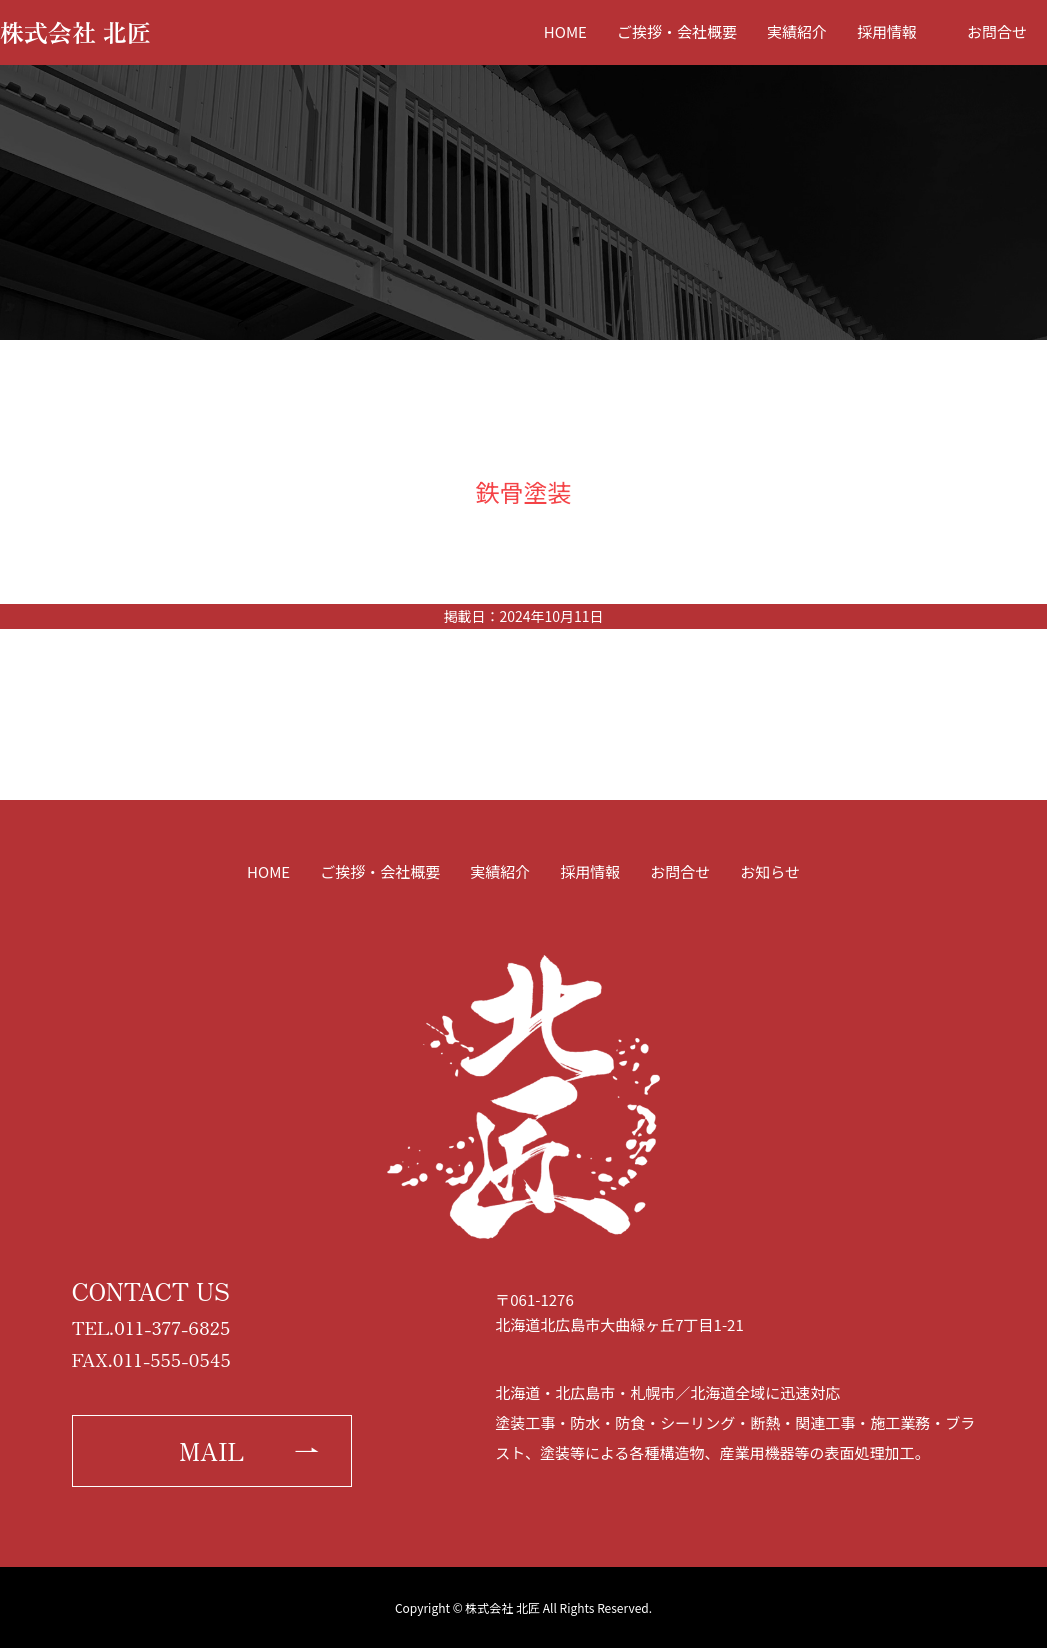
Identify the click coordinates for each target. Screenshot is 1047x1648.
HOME (565, 31)
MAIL (211, 1450)
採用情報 (887, 31)
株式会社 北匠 (75, 32)
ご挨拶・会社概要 (677, 31)
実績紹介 (797, 31)
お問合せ (997, 31)
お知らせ (770, 871)
